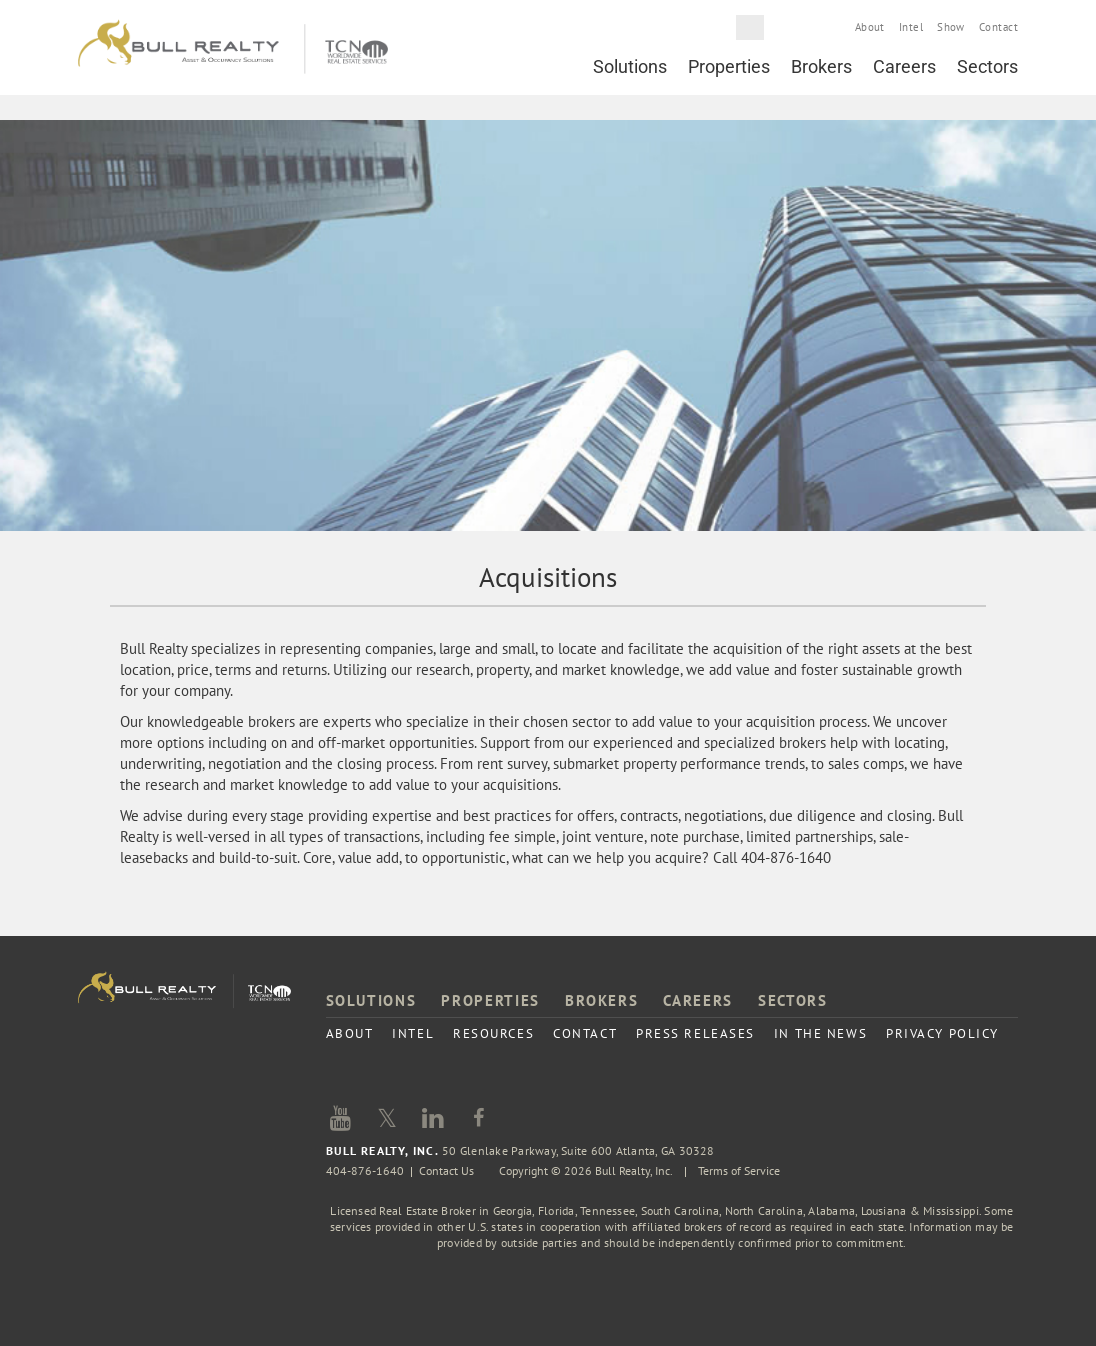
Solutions (630, 66)
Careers (904, 66)
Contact (998, 27)
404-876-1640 (365, 1170)
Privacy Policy (942, 1033)
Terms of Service (739, 1170)
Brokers (821, 66)
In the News (820, 1033)
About (870, 27)
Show (951, 27)
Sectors (987, 66)
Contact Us (446, 1170)
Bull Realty (233, 47)
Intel (911, 27)
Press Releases (695, 1033)
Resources (493, 1033)
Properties (729, 66)
